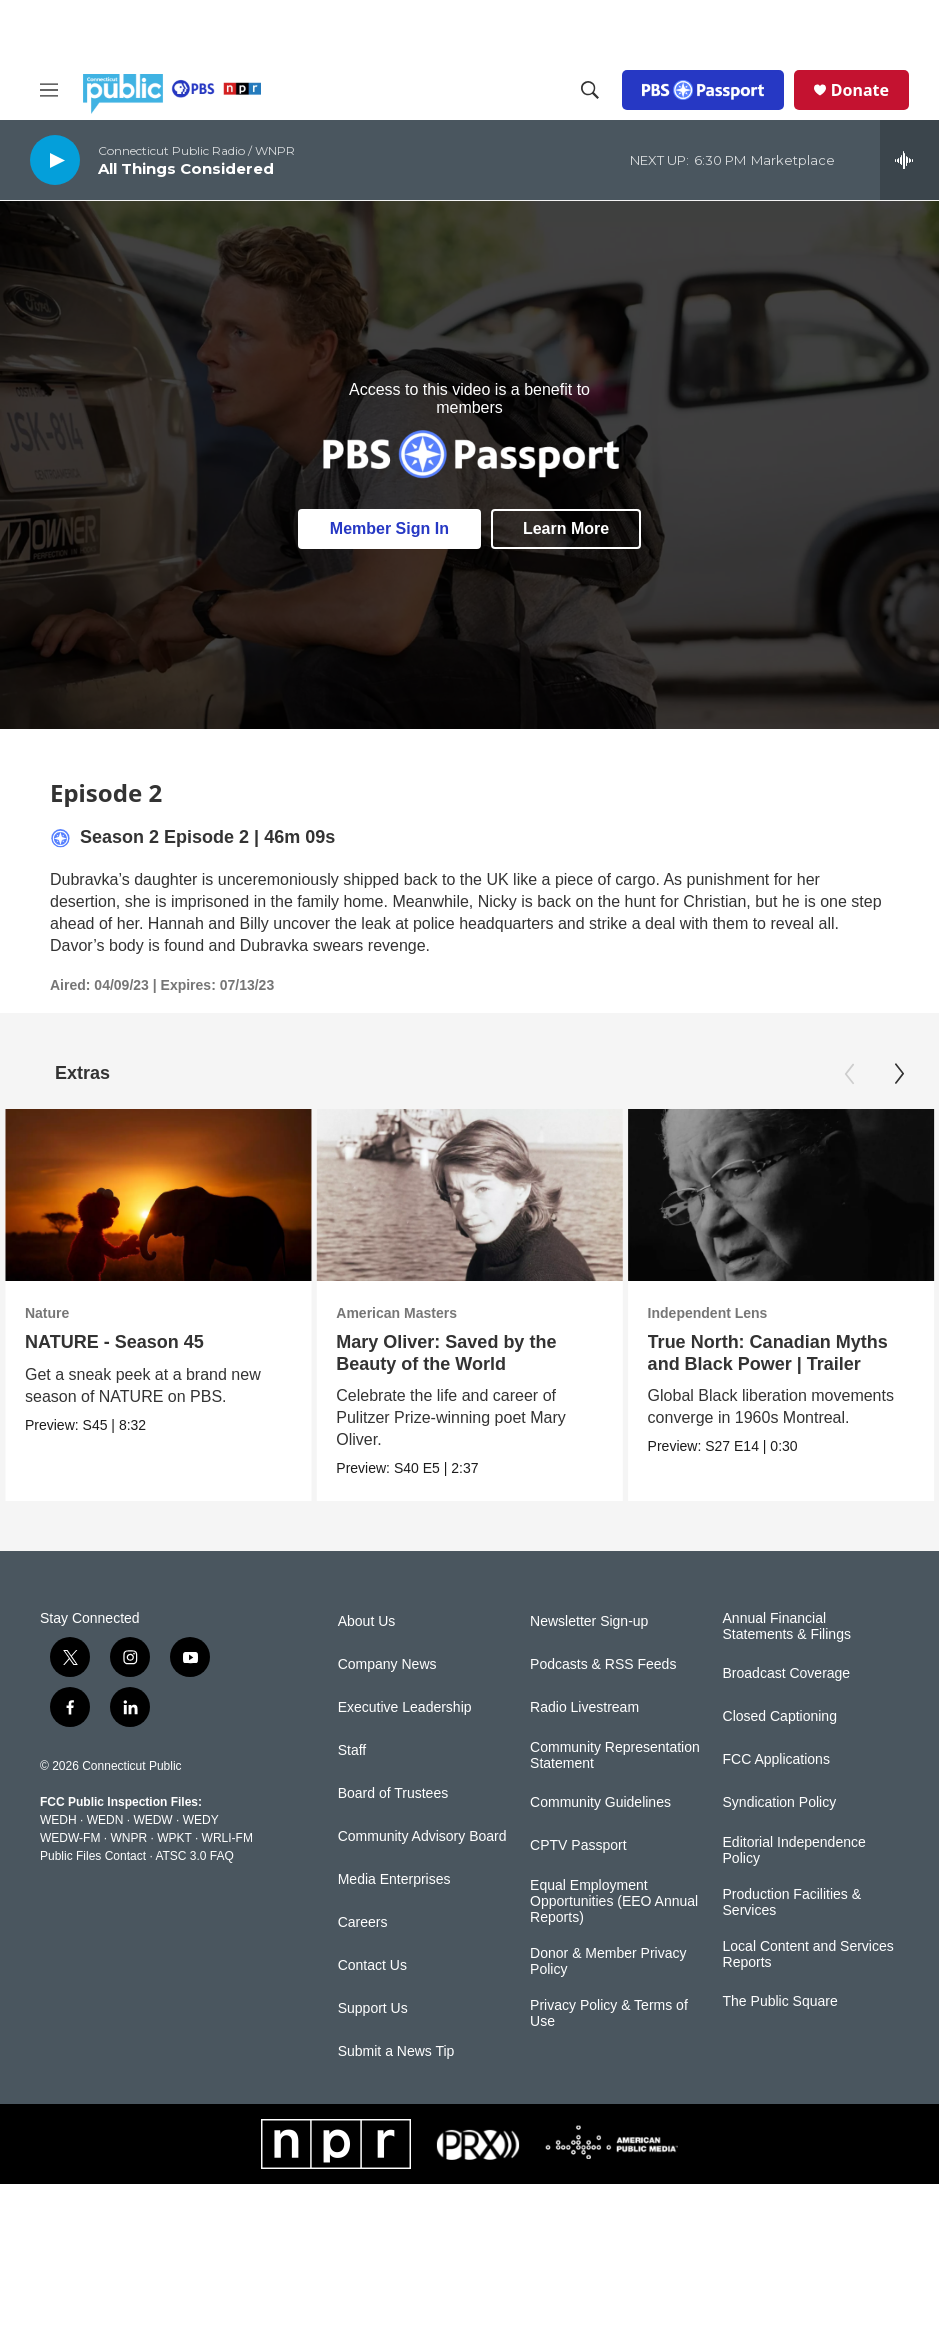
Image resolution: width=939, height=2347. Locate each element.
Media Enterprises (394, 1879)
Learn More (566, 528)
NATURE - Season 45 (114, 1342)
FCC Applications (776, 1759)
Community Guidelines (600, 1802)
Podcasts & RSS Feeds (603, 1664)
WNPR (128, 1838)
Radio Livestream (584, 1707)
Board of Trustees (393, 1793)
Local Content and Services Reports (808, 1954)
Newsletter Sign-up (589, 1621)
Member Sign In (389, 528)
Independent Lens (744, 1313)
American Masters (418, 1313)
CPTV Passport (578, 1845)
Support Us (373, 2008)
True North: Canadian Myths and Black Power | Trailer (804, 1352)
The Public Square (780, 2001)
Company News (387, 1664)
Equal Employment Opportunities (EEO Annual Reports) (614, 1901)
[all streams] (909, 160)
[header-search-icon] (590, 90)
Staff (352, 1750)
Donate (860, 90)
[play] (55, 159)
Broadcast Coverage (787, 1673)
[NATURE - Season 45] (158, 1195)
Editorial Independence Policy (794, 1850)
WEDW (152, 1820)
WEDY (201, 1820)
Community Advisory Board (422, 1836)
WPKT (174, 1838)
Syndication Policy (780, 1802)
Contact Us (372, 1965)
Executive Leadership (405, 1707)
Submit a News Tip (396, 2051)
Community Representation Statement (615, 1755)
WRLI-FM (227, 1838)
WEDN (105, 1820)
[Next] (899, 1074)
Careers (363, 1922)
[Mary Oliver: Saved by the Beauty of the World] (491, 1195)
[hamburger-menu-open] (49, 90)
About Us (367, 1621)
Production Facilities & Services (792, 1902)
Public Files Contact (93, 1856)
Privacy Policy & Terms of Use (609, 2013)
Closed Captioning (780, 1716)
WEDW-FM (70, 1838)
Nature (47, 1313)
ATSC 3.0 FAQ (194, 1856)
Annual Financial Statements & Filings (787, 1626)
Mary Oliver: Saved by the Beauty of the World (468, 1352)
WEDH (58, 1820)
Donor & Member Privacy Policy (608, 1961)
